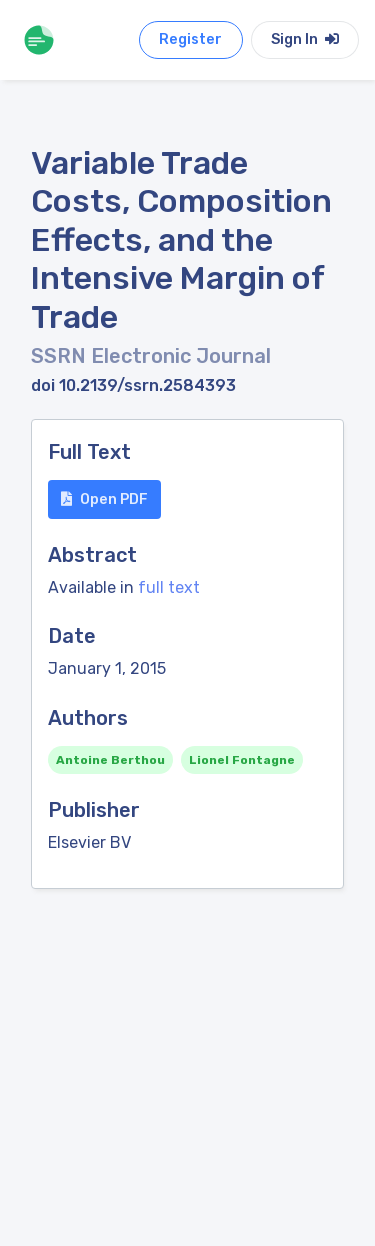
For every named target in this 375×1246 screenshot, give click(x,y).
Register (190, 39)
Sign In (305, 39)
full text (169, 587)
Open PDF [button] (104, 499)
